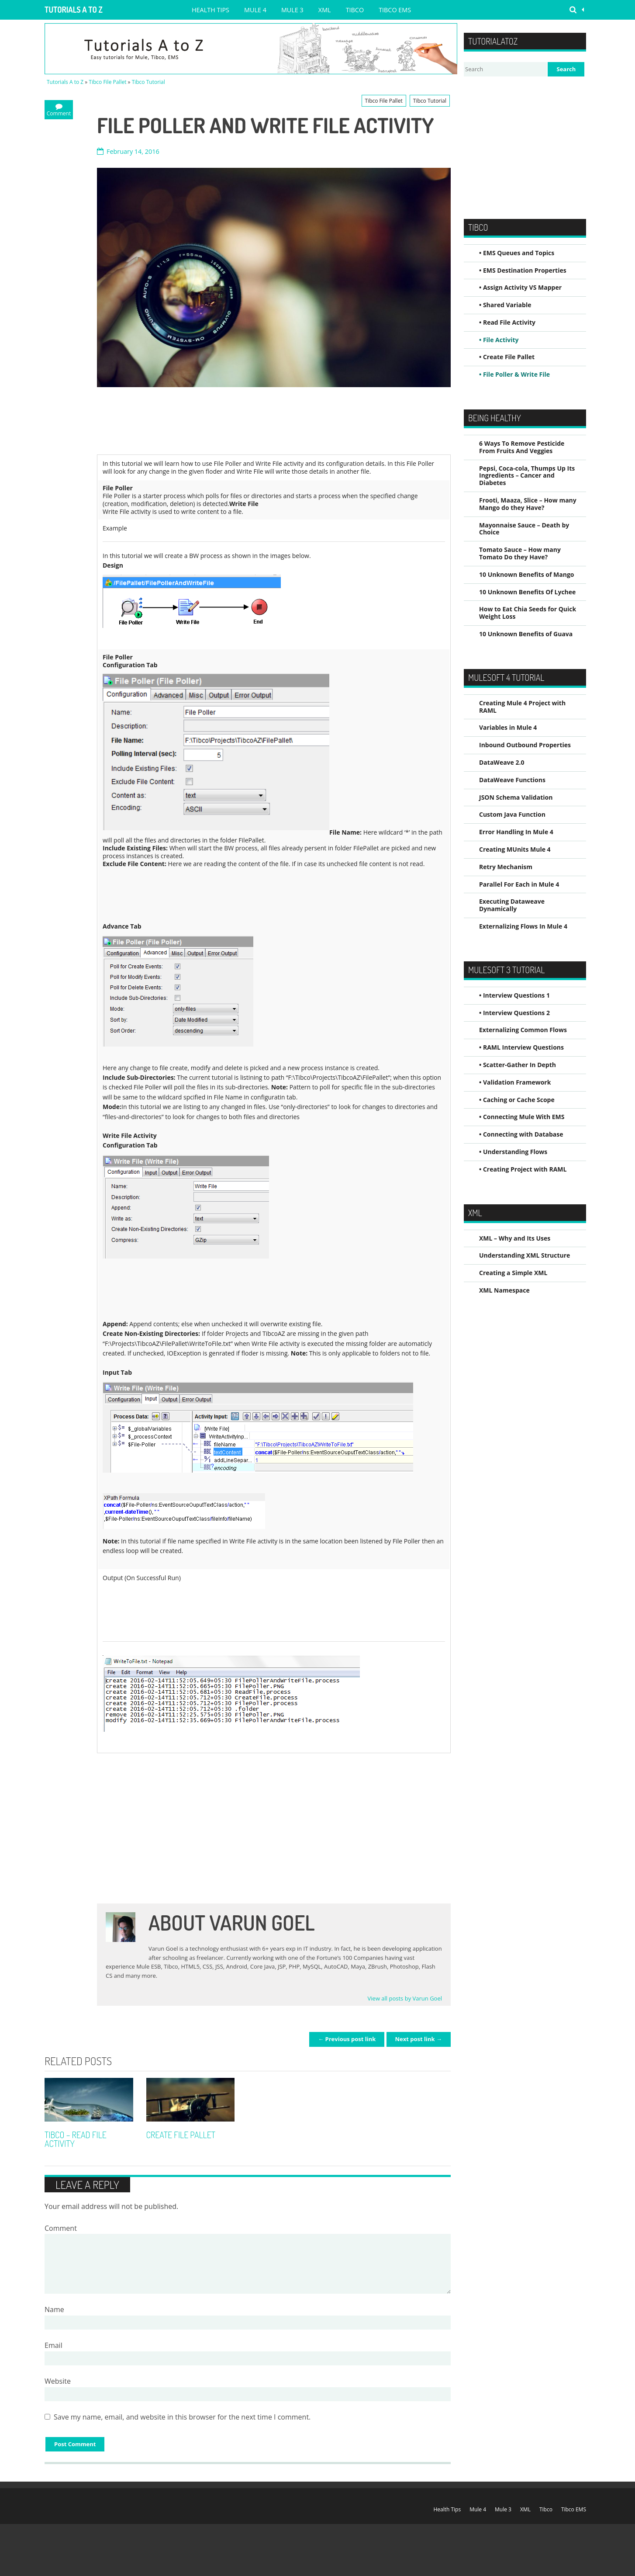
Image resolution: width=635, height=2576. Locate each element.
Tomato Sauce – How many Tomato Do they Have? (520, 553)
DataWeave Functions (512, 780)
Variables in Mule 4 (508, 727)
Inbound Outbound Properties (525, 745)
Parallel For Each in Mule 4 (519, 884)
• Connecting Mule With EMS (522, 1117)
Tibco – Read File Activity (76, 2139)
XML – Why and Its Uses (514, 1238)
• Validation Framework (515, 1082)
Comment (61, 2228)
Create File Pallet (181, 2134)
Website (58, 2381)
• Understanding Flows (513, 1152)
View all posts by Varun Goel (405, 1998)
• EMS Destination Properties (522, 270)
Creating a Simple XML (513, 1273)
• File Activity (499, 340)
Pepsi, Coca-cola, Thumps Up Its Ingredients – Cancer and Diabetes (527, 475)
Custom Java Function (512, 814)
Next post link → (418, 2039)
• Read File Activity (507, 322)
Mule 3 (292, 10)
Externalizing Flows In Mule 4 (523, 926)
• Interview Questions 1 (514, 995)
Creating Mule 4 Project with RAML (522, 706)
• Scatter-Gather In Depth (517, 1065)
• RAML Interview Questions (521, 1047)
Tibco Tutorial (148, 82)
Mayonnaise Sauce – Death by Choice (524, 529)
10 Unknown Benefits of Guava (526, 634)
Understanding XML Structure (524, 1255)
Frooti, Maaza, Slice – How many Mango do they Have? (527, 504)
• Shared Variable (505, 305)
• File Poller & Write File (514, 374)
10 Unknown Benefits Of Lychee (527, 592)
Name (54, 2309)
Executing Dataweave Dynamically (512, 905)
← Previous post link (347, 2039)
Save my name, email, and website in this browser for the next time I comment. (182, 2417)
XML (324, 10)
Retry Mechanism (505, 867)
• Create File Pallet (507, 357)
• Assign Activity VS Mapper (520, 287)
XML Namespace (504, 1290)
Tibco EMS (395, 10)
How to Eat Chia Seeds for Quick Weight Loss (527, 613)
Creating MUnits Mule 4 (515, 849)
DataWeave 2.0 (502, 762)
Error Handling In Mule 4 (516, 832)
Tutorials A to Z (74, 9)
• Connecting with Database (521, 1134)
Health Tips (210, 10)
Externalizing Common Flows (523, 1030)
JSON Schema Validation (515, 797)
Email (53, 2345)
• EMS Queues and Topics (516, 253)
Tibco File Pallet (107, 82)
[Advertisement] (256, 420)
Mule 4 (255, 10)
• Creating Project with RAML (522, 1169)
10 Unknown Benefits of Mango (526, 574)
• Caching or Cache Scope (517, 1100)
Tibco (355, 10)
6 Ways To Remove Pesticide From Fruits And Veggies (521, 447)
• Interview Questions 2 (514, 1013)
